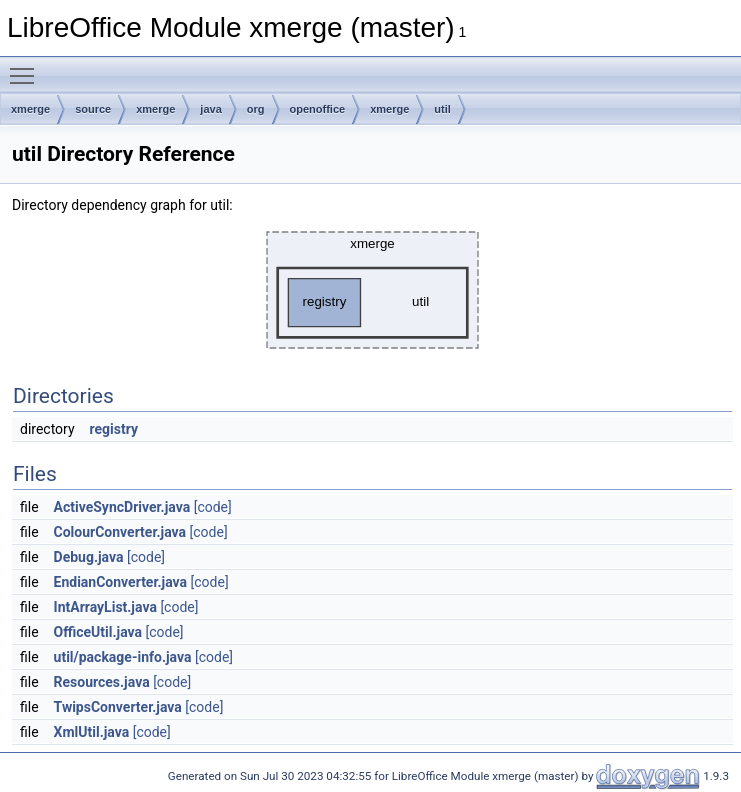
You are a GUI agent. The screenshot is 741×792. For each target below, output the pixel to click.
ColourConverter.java (120, 532)
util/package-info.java (123, 657)
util (442, 109)
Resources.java (102, 682)
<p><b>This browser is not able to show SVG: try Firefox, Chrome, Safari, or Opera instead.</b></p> (372, 290)
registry (114, 429)
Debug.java (89, 557)
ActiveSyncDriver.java (122, 507)
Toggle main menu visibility (27, 67)
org (256, 109)
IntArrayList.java (105, 607)
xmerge (30, 109)
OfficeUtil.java (98, 632)
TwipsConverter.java (118, 707)
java (210, 109)
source (93, 109)
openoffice (318, 109)
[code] (213, 507)
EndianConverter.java (121, 582)
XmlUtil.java (92, 732)
